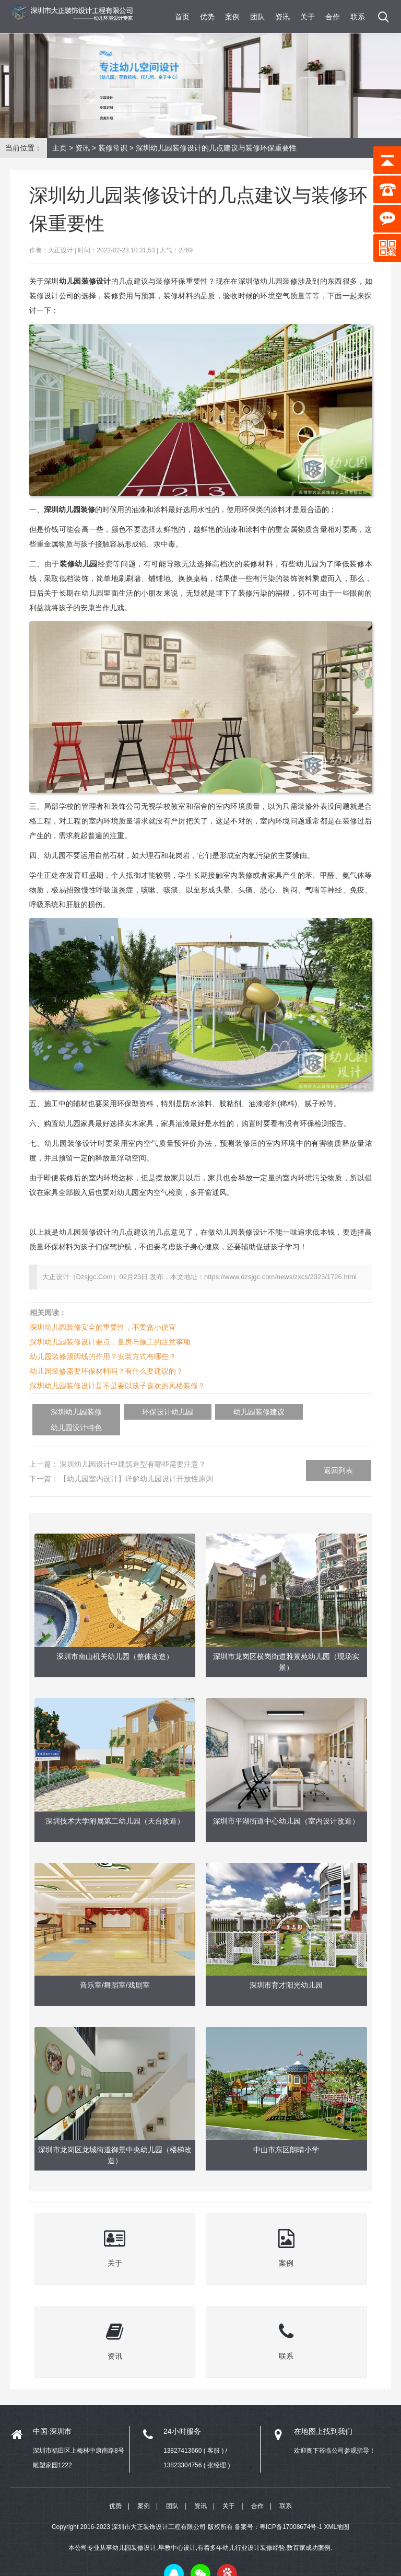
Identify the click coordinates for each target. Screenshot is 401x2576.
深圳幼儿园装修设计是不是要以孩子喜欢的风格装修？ (117, 1386)
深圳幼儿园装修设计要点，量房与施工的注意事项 (110, 1342)
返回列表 (338, 1455)
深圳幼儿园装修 (68, 1412)
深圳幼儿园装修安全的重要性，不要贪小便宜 (103, 1327)
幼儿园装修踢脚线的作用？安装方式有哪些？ (103, 1356)
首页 (182, 17)
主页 (59, 148)
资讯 (282, 17)
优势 (207, 17)
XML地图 (336, 2511)
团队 (257, 17)
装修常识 (112, 148)
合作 (332, 17)
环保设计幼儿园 (144, 1412)
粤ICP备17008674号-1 (291, 2511)
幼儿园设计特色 (295, 1412)
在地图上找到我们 (323, 2415)
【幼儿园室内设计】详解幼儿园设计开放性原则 (136, 1463)
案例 (232, 17)
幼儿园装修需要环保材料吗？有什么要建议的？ (106, 1371)
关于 (307, 17)
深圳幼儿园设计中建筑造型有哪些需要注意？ (133, 1448)
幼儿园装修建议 (219, 1412)
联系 (357, 17)
